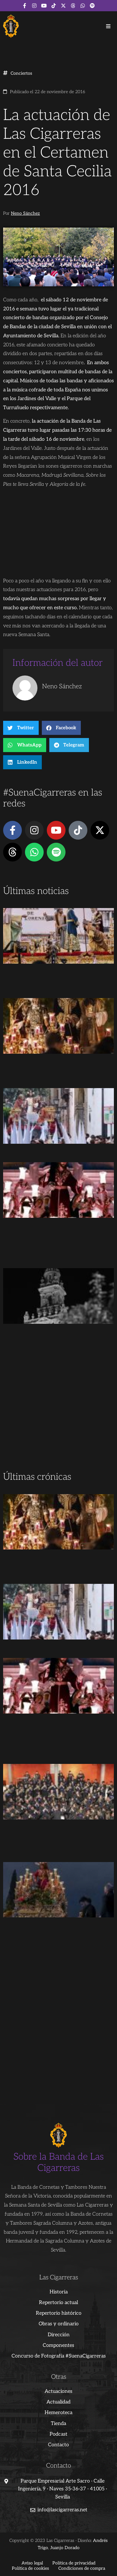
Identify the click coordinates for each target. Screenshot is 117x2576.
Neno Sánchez (25, 213)
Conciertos (21, 73)
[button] (108, 26)
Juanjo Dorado (65, 2547)
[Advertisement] (58, 1407)
